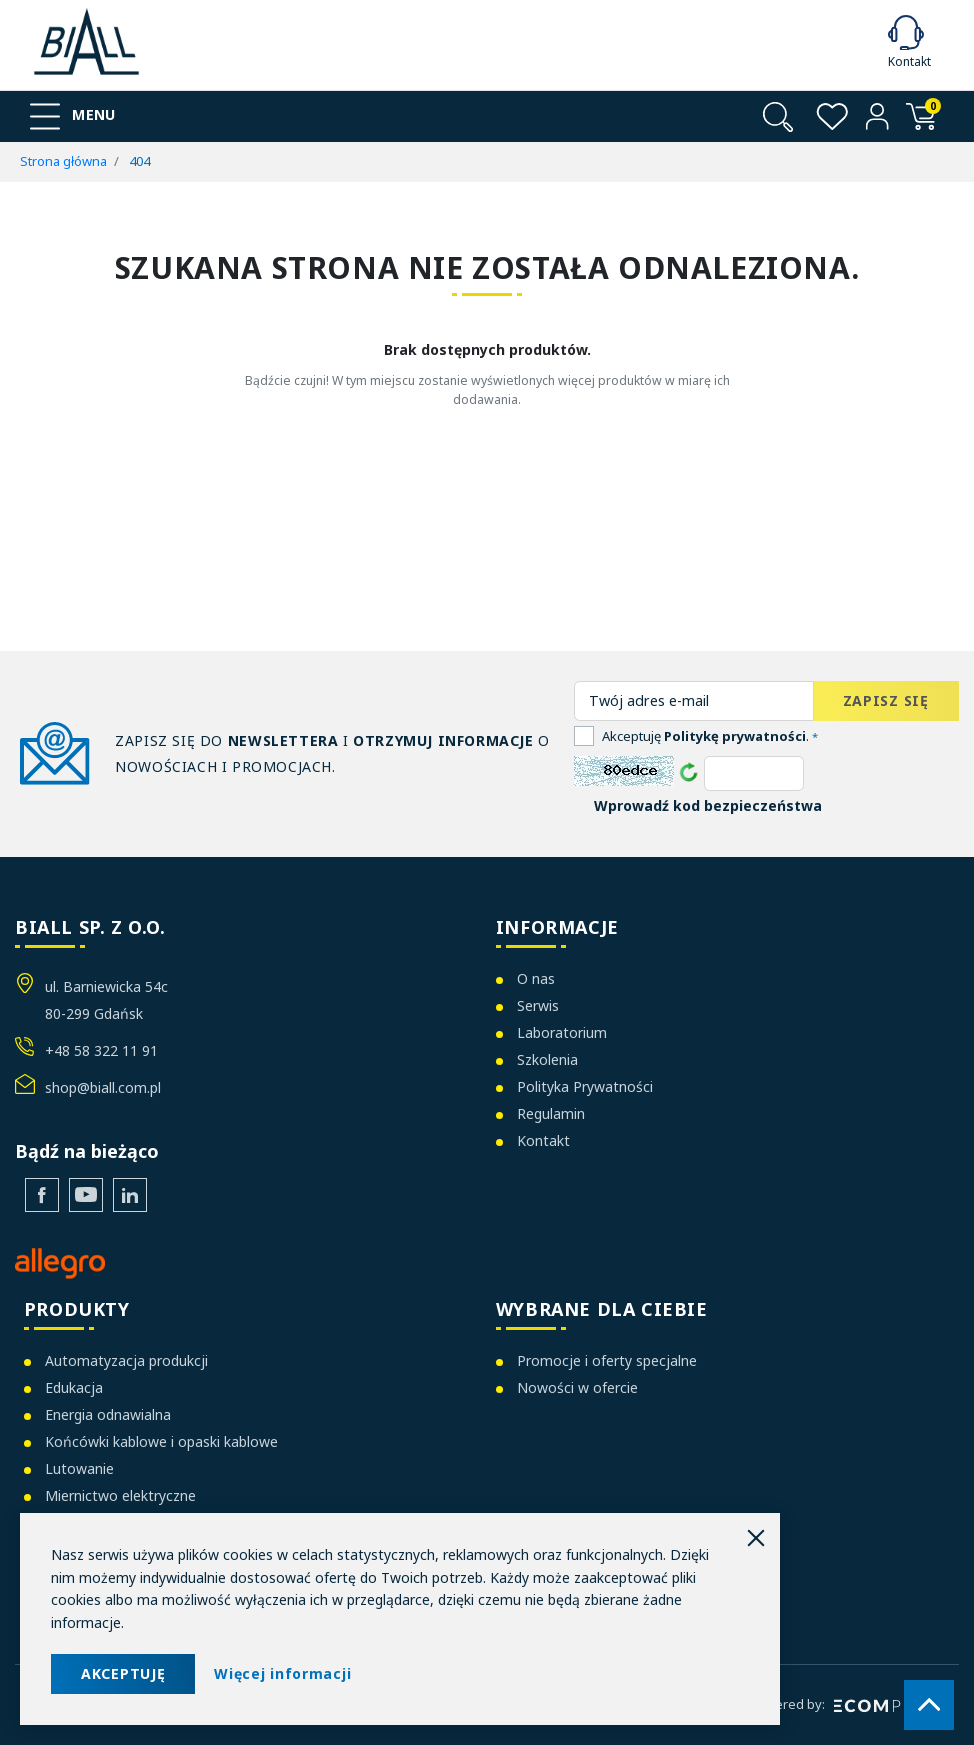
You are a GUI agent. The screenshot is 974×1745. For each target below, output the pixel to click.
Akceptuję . (710, 736)
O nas (536, 978)
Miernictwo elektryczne (120, 1495)
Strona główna (63, 161)
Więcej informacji (282, 1673)
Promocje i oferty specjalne (607, 1360)
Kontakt (543, 1140)
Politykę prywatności (735, 736)
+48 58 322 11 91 (101, 1050)
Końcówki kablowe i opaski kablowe (161, 1441)
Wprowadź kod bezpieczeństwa (708, 805)
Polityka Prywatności (585, 1086)
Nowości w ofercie (577, 1387)
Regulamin (551, 1113)
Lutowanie (79, 1468)
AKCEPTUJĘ (123, 1673)
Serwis (538, 1005)
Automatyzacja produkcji (126, 1360)
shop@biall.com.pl (103, 1087)
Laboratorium (562, 1032)
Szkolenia (547, 1059)
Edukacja (74, 1387)
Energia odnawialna (108, 1414)
